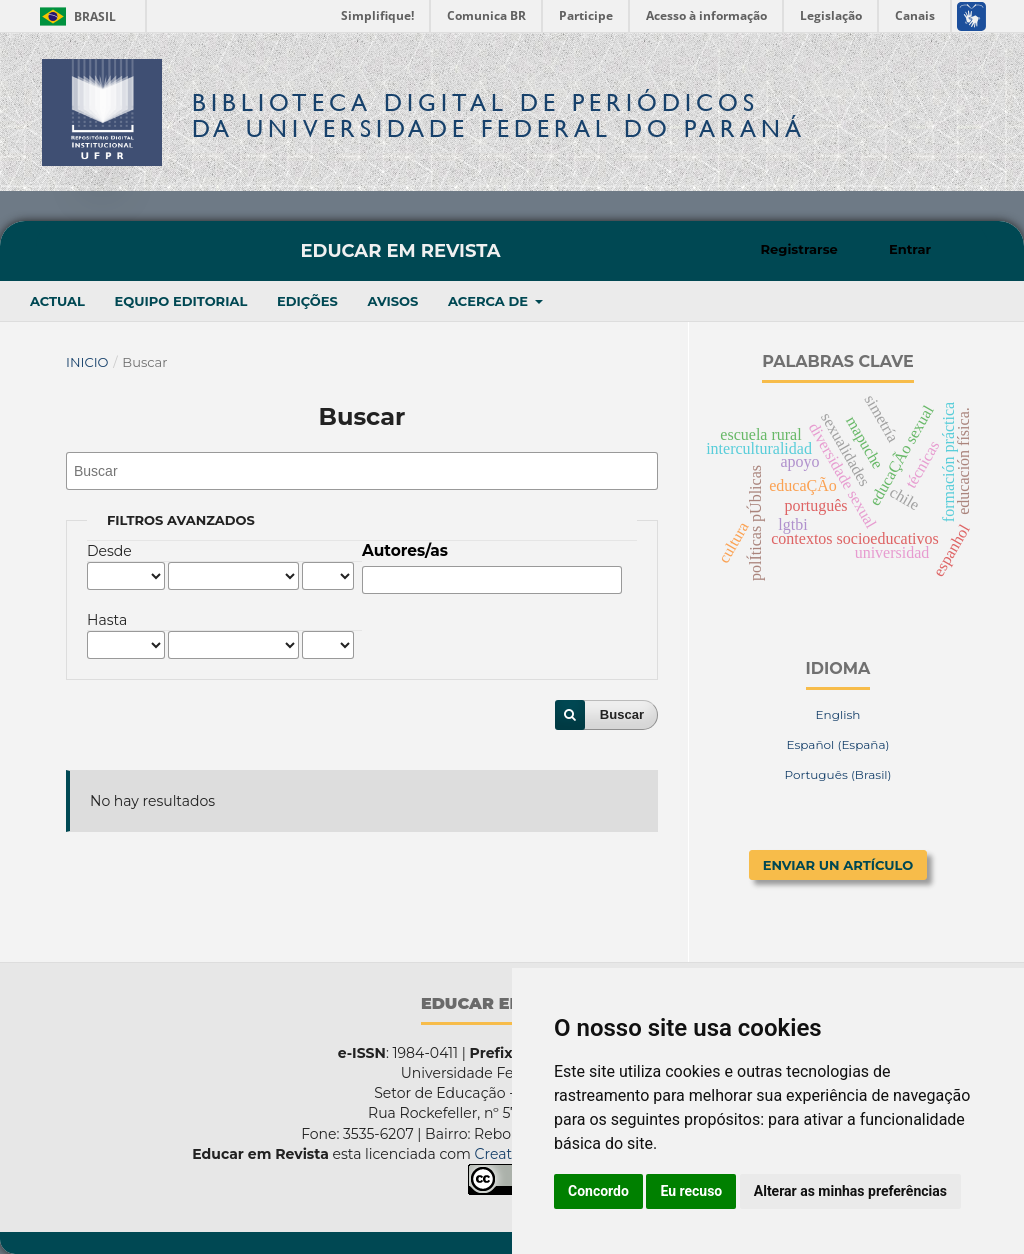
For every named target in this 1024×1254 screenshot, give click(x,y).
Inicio (87, 362)
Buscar (622, 714)
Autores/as (405, 550)
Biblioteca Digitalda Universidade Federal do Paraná (499, 115)
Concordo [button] (598, 1191)
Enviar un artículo (838, 865)
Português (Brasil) (837, 774)
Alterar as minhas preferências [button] (850, 1191)
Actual (57, 301)
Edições (307, 301)
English (838, 714)
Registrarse (799, 249)
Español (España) (837, 744)
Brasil (74, 16)
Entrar (910, 249)
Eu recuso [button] (691, 1191)
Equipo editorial (181, 301)
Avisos (392, 301)
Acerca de (490, 301)
